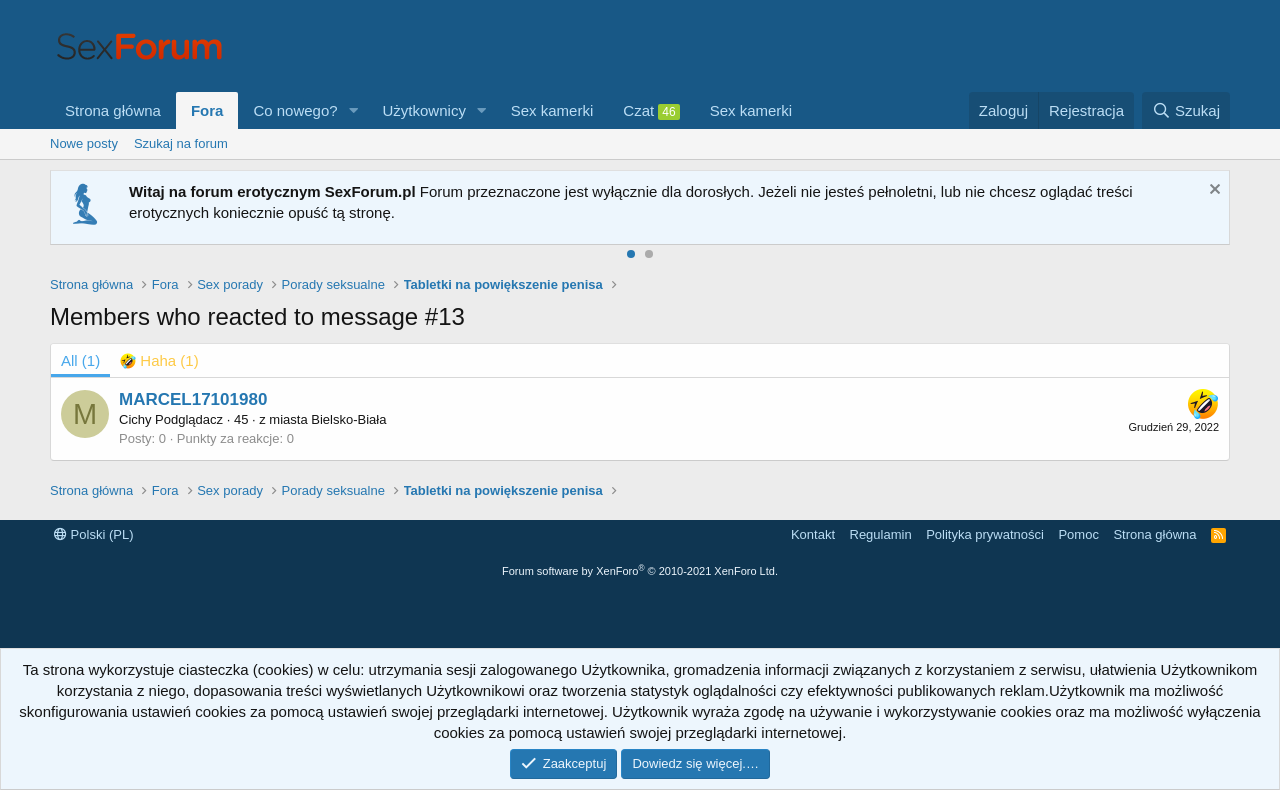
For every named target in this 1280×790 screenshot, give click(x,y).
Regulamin (881, 534)
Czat (651, 111)
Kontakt (813, 534)
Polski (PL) (93, 534)
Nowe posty (84, 143)
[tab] (159, 360)
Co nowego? (295, 110)
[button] (354, 110)
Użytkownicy (424, 110)
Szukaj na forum (181, 143)
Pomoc (1078, 534)
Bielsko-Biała (348, 419)
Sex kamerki (552, 110)
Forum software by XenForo (640, 571)
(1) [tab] (80, 360)
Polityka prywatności (985, 534)
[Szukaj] (1186, 110)
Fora (207, 110)
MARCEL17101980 (193, 399)
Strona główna (113, 110)
